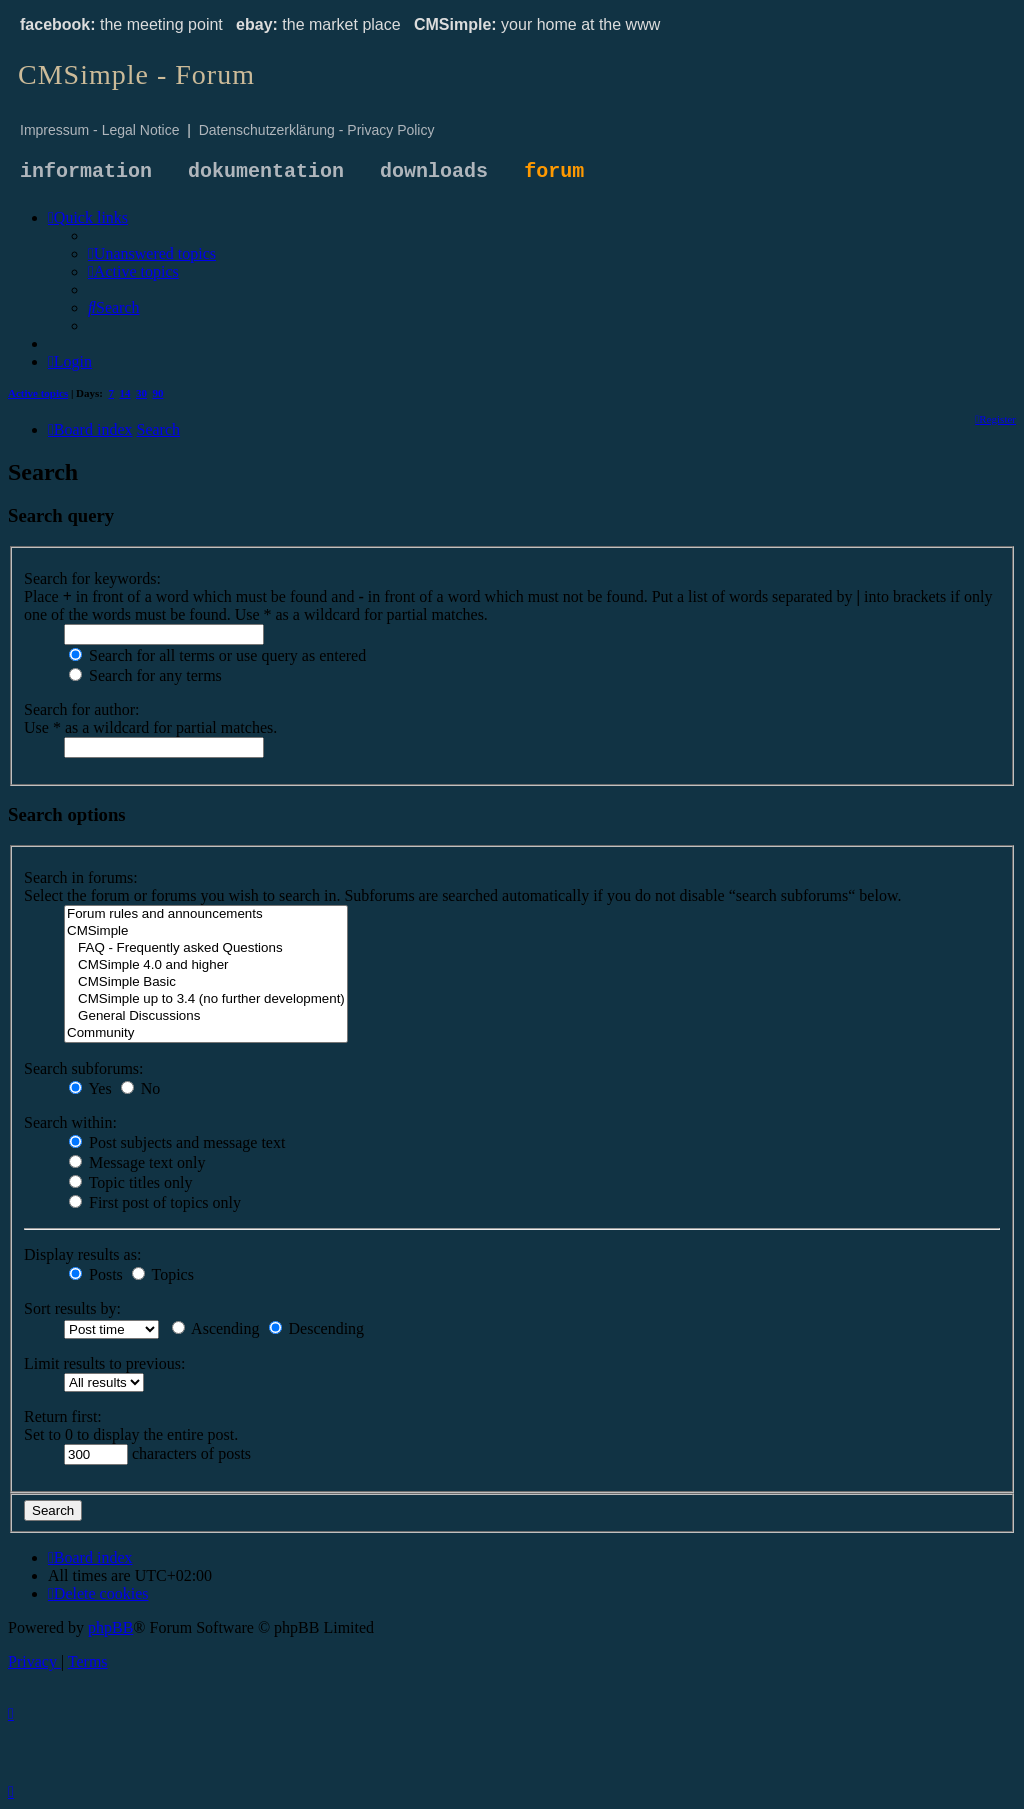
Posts (96, 1274)
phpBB (110, 1627)
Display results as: (82, 1254)
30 (141, 393)
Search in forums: (81, 877)
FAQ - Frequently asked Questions (206, 948)
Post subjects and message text (177, 1142)
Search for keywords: (92, 578)
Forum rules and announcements (206, 914)
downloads (434, 171)
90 (158, 393)
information (86, 171)
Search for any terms (145, 675)
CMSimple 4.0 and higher (206, 965)
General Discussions (206, 1016)
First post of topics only (155, 1202)
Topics (163, 1274)
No (141, 1088)
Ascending (216, 1328)
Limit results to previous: (104, 1363)
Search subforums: (84, 1068)
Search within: (70, 1122)
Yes (90, 1088)
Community (206, 1033)
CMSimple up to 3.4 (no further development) (206, 999)
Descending (317, 1328)
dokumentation (266, 171)
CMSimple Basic (206, 982)
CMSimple (206, 931)
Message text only (137, 1162)
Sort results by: (72, 1308)
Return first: (63, 1416)
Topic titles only (130, 1182)
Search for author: (82, 709)
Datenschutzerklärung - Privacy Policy (317, 130)
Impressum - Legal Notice (100, 130)
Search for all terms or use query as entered (217, 655)
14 (125, 393)
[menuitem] (152, 253)
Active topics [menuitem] (38, 393)
